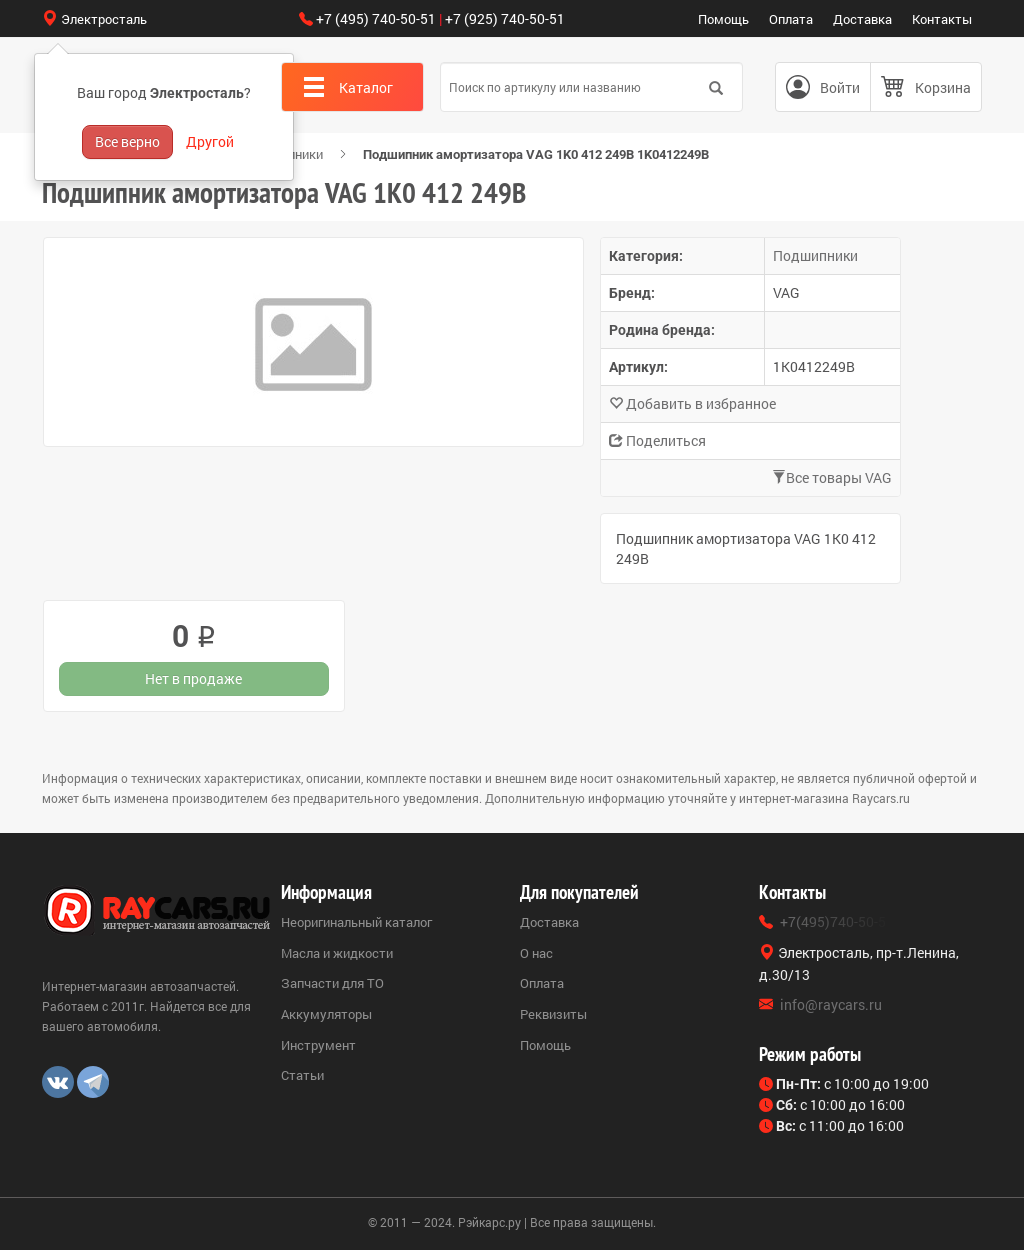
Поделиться (657, 440)
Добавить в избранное (692, 403)
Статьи (302, 1075)
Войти (840, 87)
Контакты (942, 19)
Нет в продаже (193, 678)
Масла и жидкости (337, 953)
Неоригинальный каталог (356, 922)
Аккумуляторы (326, 1014)
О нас (536, 953)
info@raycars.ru (831, 1004)
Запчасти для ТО (332, 983)
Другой (210, 141)
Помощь (723, 19)
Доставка (862, 19)
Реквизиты (553, 1014)
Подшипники (815, 255)
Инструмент (318, 1045)
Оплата (791, 19)
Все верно (127, 141)
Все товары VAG (832, 477)
